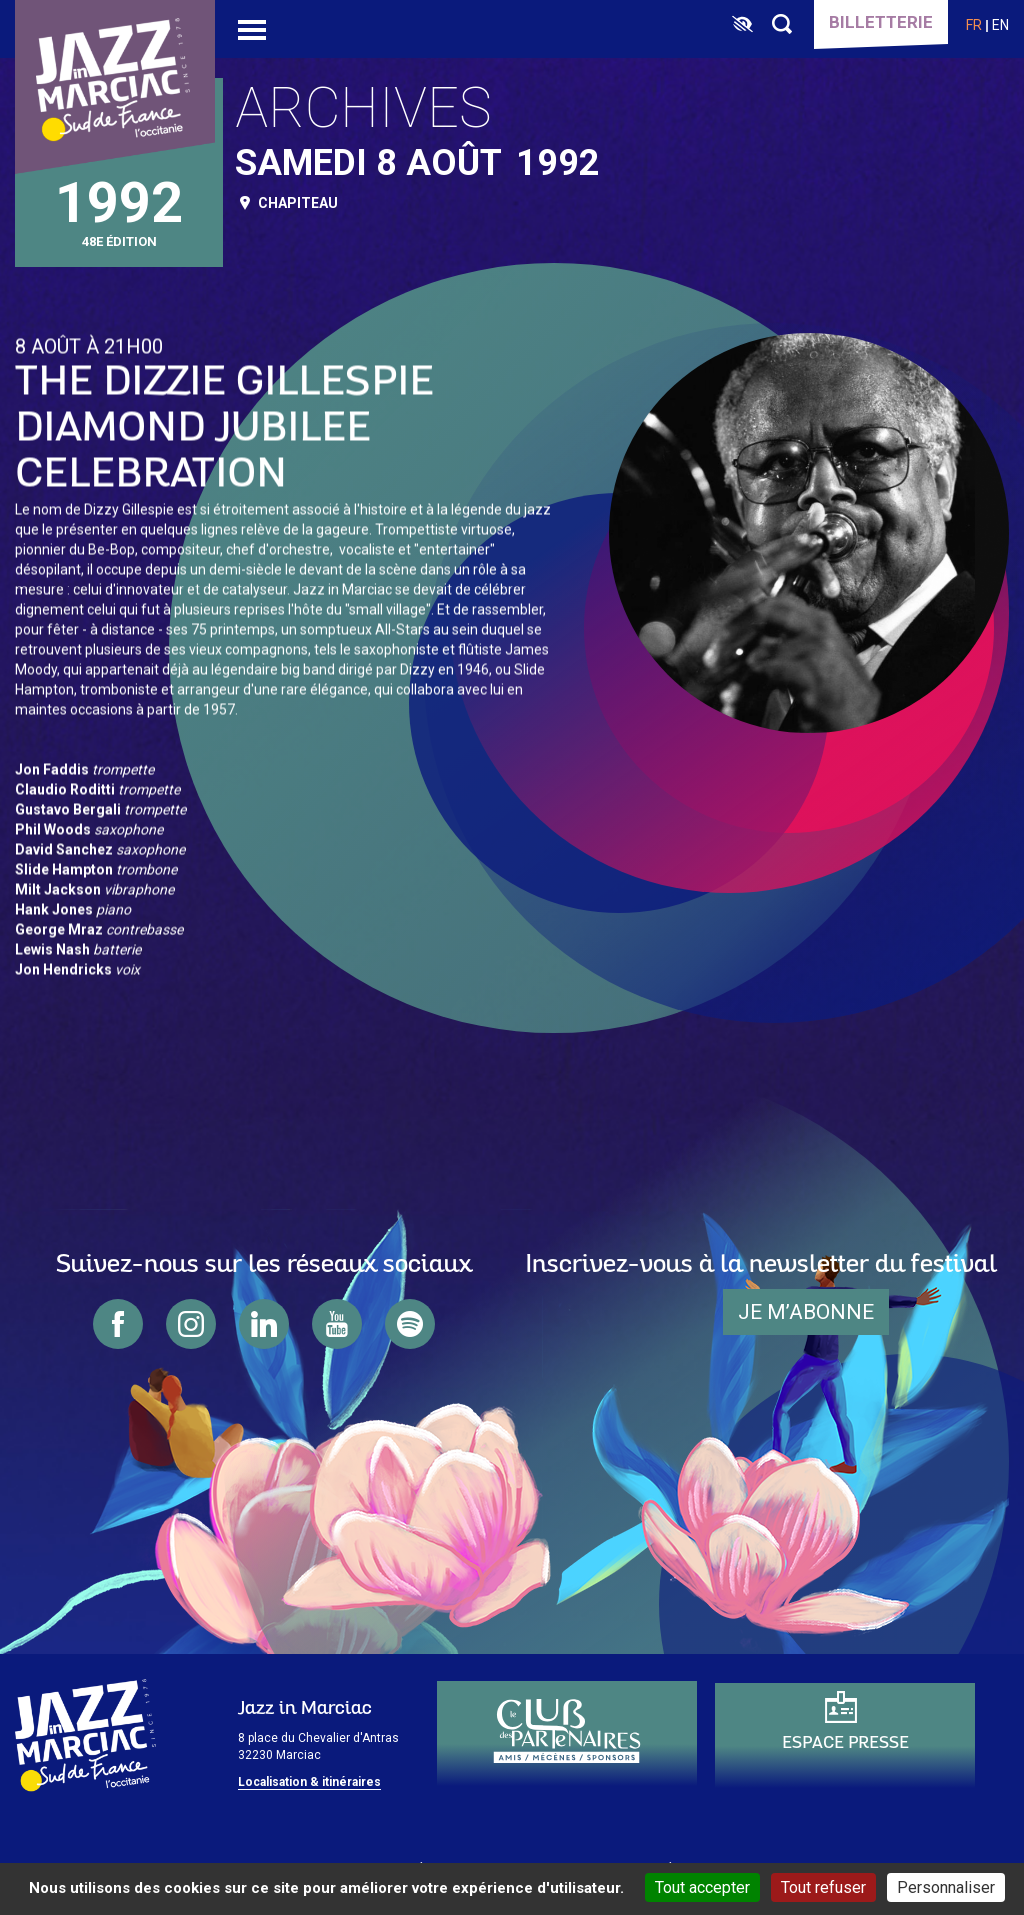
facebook (118, 1324)
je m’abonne (806, 1312)
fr (974, 25)
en (1000, 25)
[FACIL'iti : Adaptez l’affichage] (742, 25)
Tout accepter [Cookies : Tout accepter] (702, 1887)
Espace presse (845, 1743)
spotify (410, 1324)
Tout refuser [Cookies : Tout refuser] (823, 1887)
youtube (337, 1324)
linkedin (264, 1324)
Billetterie (881, 22)
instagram (191, 1324)
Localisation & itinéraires (309, 1782)
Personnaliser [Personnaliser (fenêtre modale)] (946, 1887)
